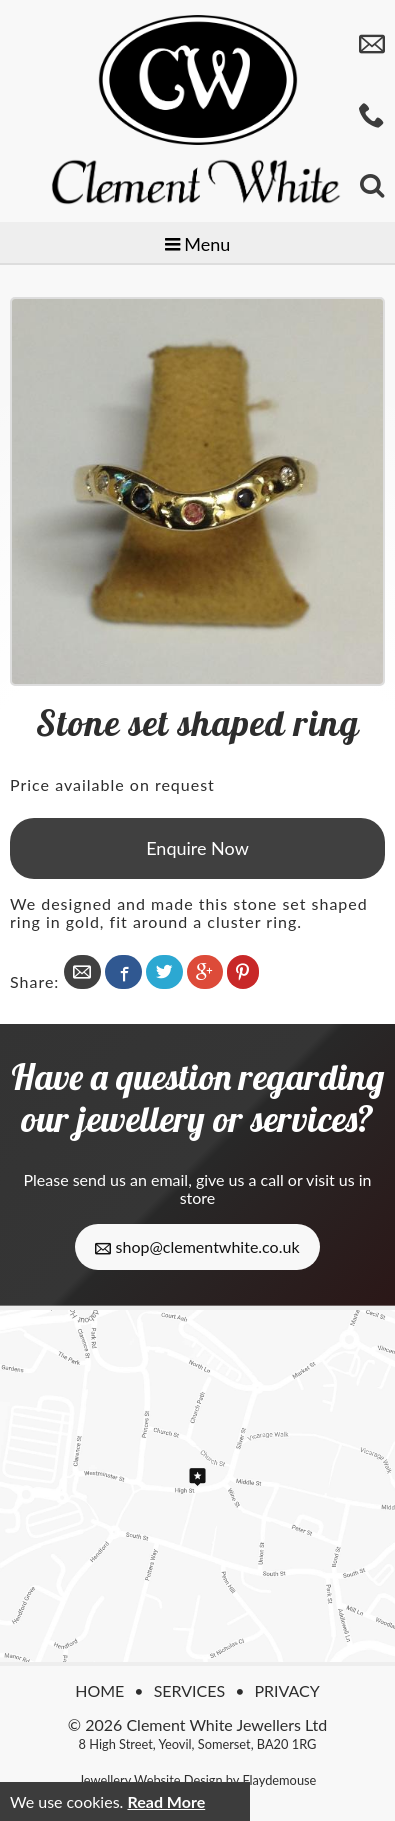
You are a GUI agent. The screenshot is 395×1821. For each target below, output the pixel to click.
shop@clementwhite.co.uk (197, 1247)
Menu (198, 244)
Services (190, 1690)
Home (99, 1690)
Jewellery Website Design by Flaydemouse (198, 1780)
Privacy (286, 1690)
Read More (166, 1801)
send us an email (130, 1179)
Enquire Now (197, 848)
